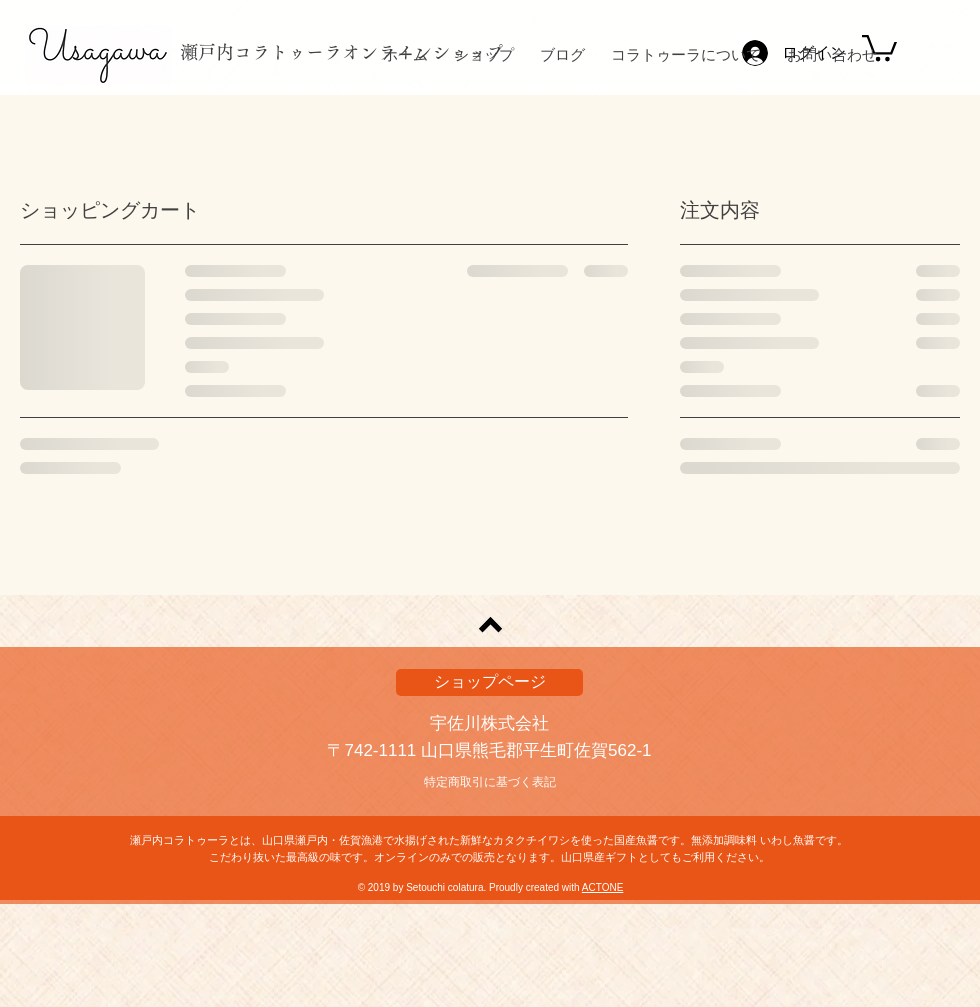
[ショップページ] (489, 682)
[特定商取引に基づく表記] (490, 783)
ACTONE (603, 887)
